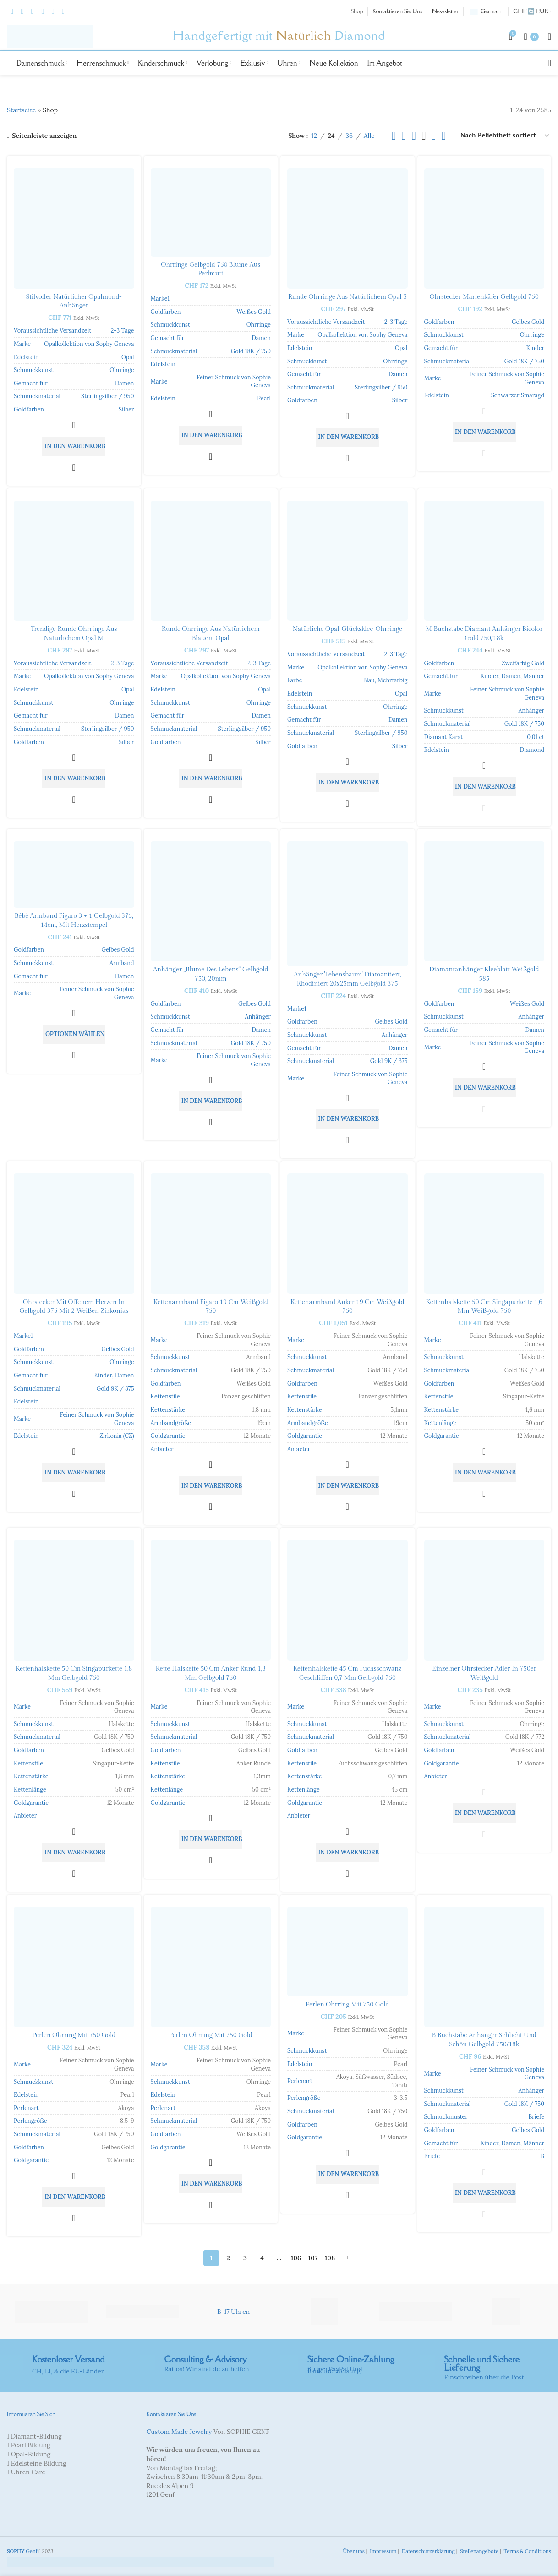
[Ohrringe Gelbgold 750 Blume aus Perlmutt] (211, 212)
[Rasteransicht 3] (413, 136)
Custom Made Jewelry (179, 2432)
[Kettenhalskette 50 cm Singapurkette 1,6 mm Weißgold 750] (484, 1233)
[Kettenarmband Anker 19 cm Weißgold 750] (347, 1233)
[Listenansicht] (394, 136)
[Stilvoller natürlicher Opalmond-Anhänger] (74, 228)
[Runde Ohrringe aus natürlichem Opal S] (347, 228)
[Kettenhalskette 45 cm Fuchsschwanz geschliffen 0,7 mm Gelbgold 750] (347, 1600)
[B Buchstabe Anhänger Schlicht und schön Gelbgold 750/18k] (484, 1967)
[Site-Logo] (50, 36)
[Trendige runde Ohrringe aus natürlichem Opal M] (74, 561)
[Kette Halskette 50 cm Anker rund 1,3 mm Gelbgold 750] (211, 1600)
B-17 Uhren (233, 2311)
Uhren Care (28, 2472)
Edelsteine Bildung (38, 2463)
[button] (73, 446)
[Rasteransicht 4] (423, 136)
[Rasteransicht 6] (444, 136)
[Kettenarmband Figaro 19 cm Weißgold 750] (211, 1233)
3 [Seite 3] (245, 2258)
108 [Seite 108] (330, 2258)
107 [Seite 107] (313, 2258)
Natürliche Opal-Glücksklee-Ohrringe (347, 629)
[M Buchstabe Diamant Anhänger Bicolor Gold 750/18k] (484, 561)
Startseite (21, 110)
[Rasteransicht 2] (404, 136)
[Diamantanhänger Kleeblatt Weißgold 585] (484, 901)
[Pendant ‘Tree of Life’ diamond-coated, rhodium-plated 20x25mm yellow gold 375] (347, 903)
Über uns (352, 2551)
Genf (22, 2551)
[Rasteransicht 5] (434, 136)
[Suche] (549, 63)
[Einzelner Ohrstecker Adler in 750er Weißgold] (484, 1600)
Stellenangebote (478, 2551)
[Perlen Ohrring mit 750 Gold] (74, 1967)
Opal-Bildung (30, 2454)
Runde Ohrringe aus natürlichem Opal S (347, 297)
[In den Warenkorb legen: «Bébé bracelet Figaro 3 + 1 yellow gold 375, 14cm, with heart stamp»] (74, 1034)
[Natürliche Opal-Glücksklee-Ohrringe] (347, 561)
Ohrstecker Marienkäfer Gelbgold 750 (484, 297)
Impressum (382, 2551)
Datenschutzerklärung (427, 2551)
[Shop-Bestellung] (505, 135)
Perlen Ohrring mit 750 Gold (73, 2035)
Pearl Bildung (30, 2445)
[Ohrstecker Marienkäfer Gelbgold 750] (484, 228)
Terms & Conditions (527, 2551)
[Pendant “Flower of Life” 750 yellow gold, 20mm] (211, 901)
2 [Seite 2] (228, 2258)
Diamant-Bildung (36, 2436)
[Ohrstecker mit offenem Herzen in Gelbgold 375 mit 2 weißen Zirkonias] (74, 1233)
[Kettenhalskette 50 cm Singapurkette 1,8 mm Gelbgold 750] (74, 1600)
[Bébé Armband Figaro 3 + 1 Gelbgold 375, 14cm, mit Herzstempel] (74, 874)
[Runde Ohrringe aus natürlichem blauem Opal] (211, 561)
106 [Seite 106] (296, 2258)
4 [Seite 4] (262, 2258)
